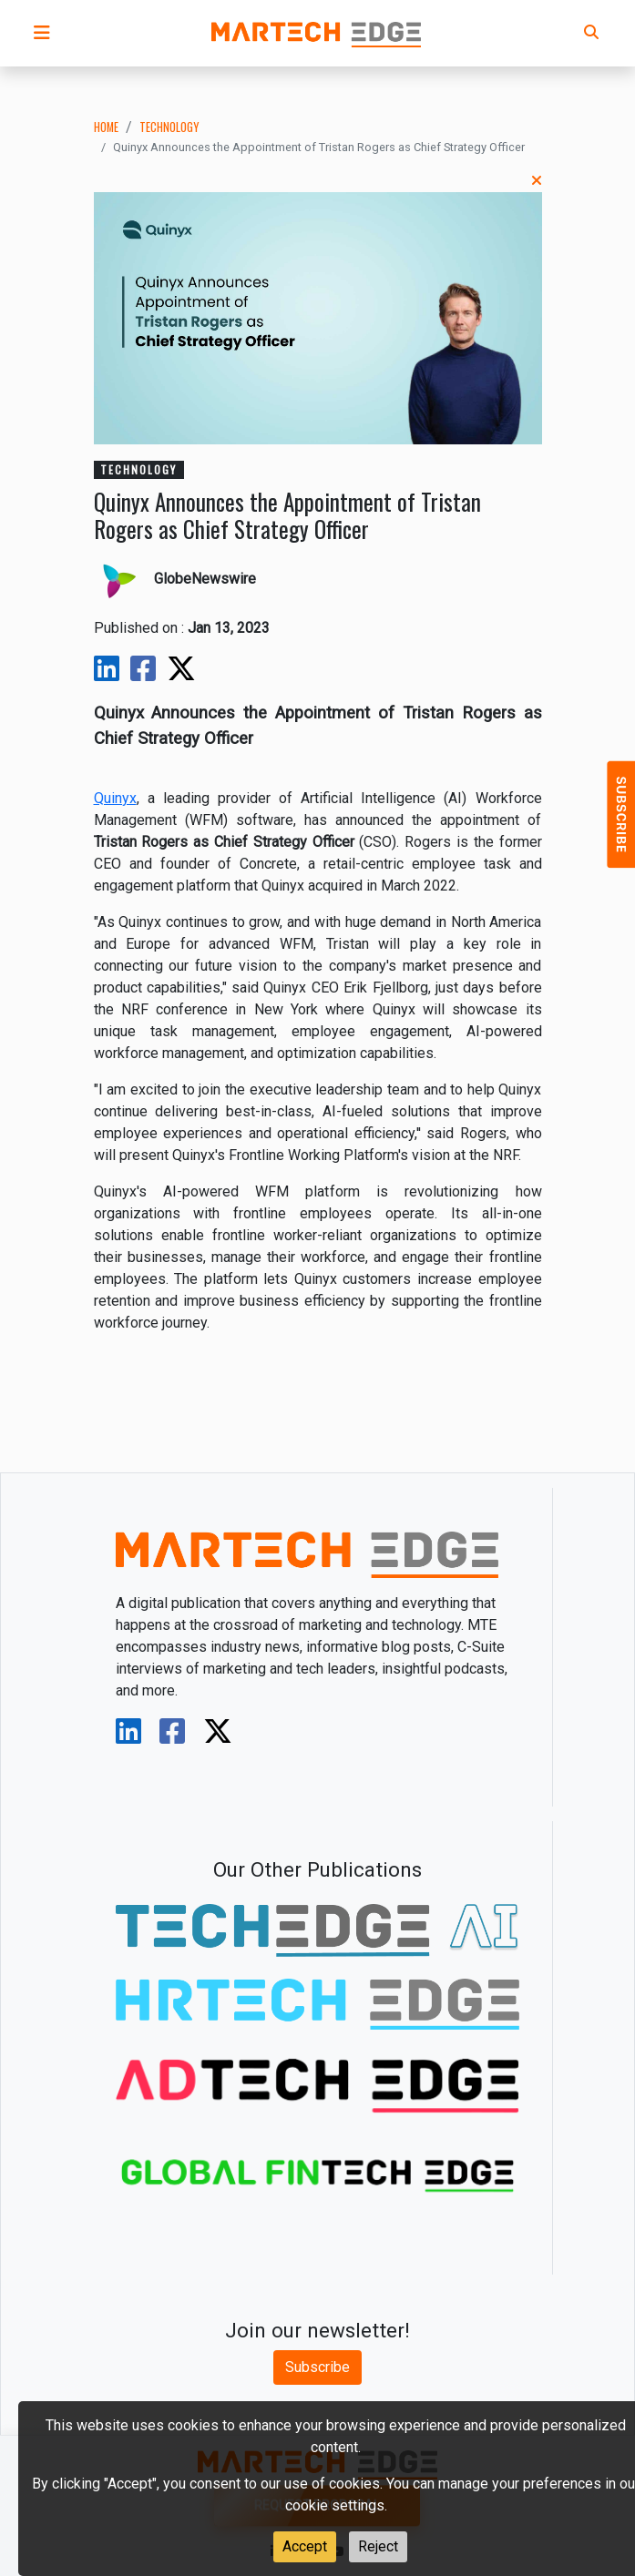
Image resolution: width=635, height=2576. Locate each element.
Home (106, 127)
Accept (304, 2546)
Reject (378, 2546)
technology (169, 127)
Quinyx (115, 798)
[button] (42, 32)
